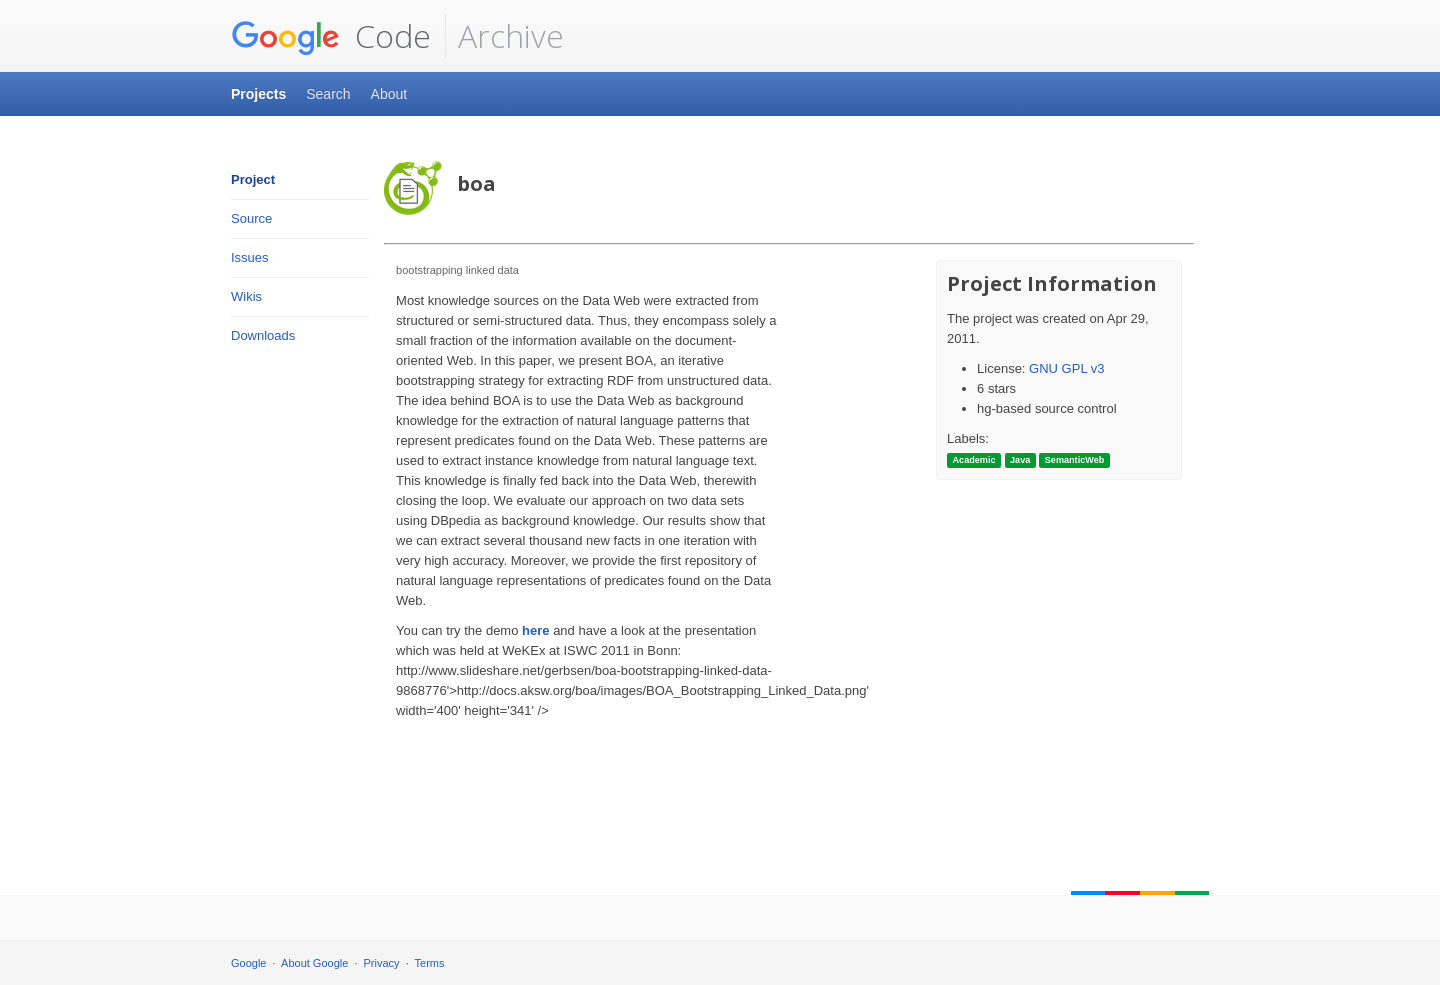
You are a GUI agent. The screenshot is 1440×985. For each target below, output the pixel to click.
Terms (430, 963)
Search (328, 94)
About (389, 94)
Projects (258, 94)
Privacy (382, 963)
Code (331, 36)
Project (253, 179)
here (535, 630)
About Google (314, 963)
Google (248, 963)
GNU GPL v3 (1066, 368)
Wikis (246, 296)
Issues (250, 257)
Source (251, 218)
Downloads (263, 335)
